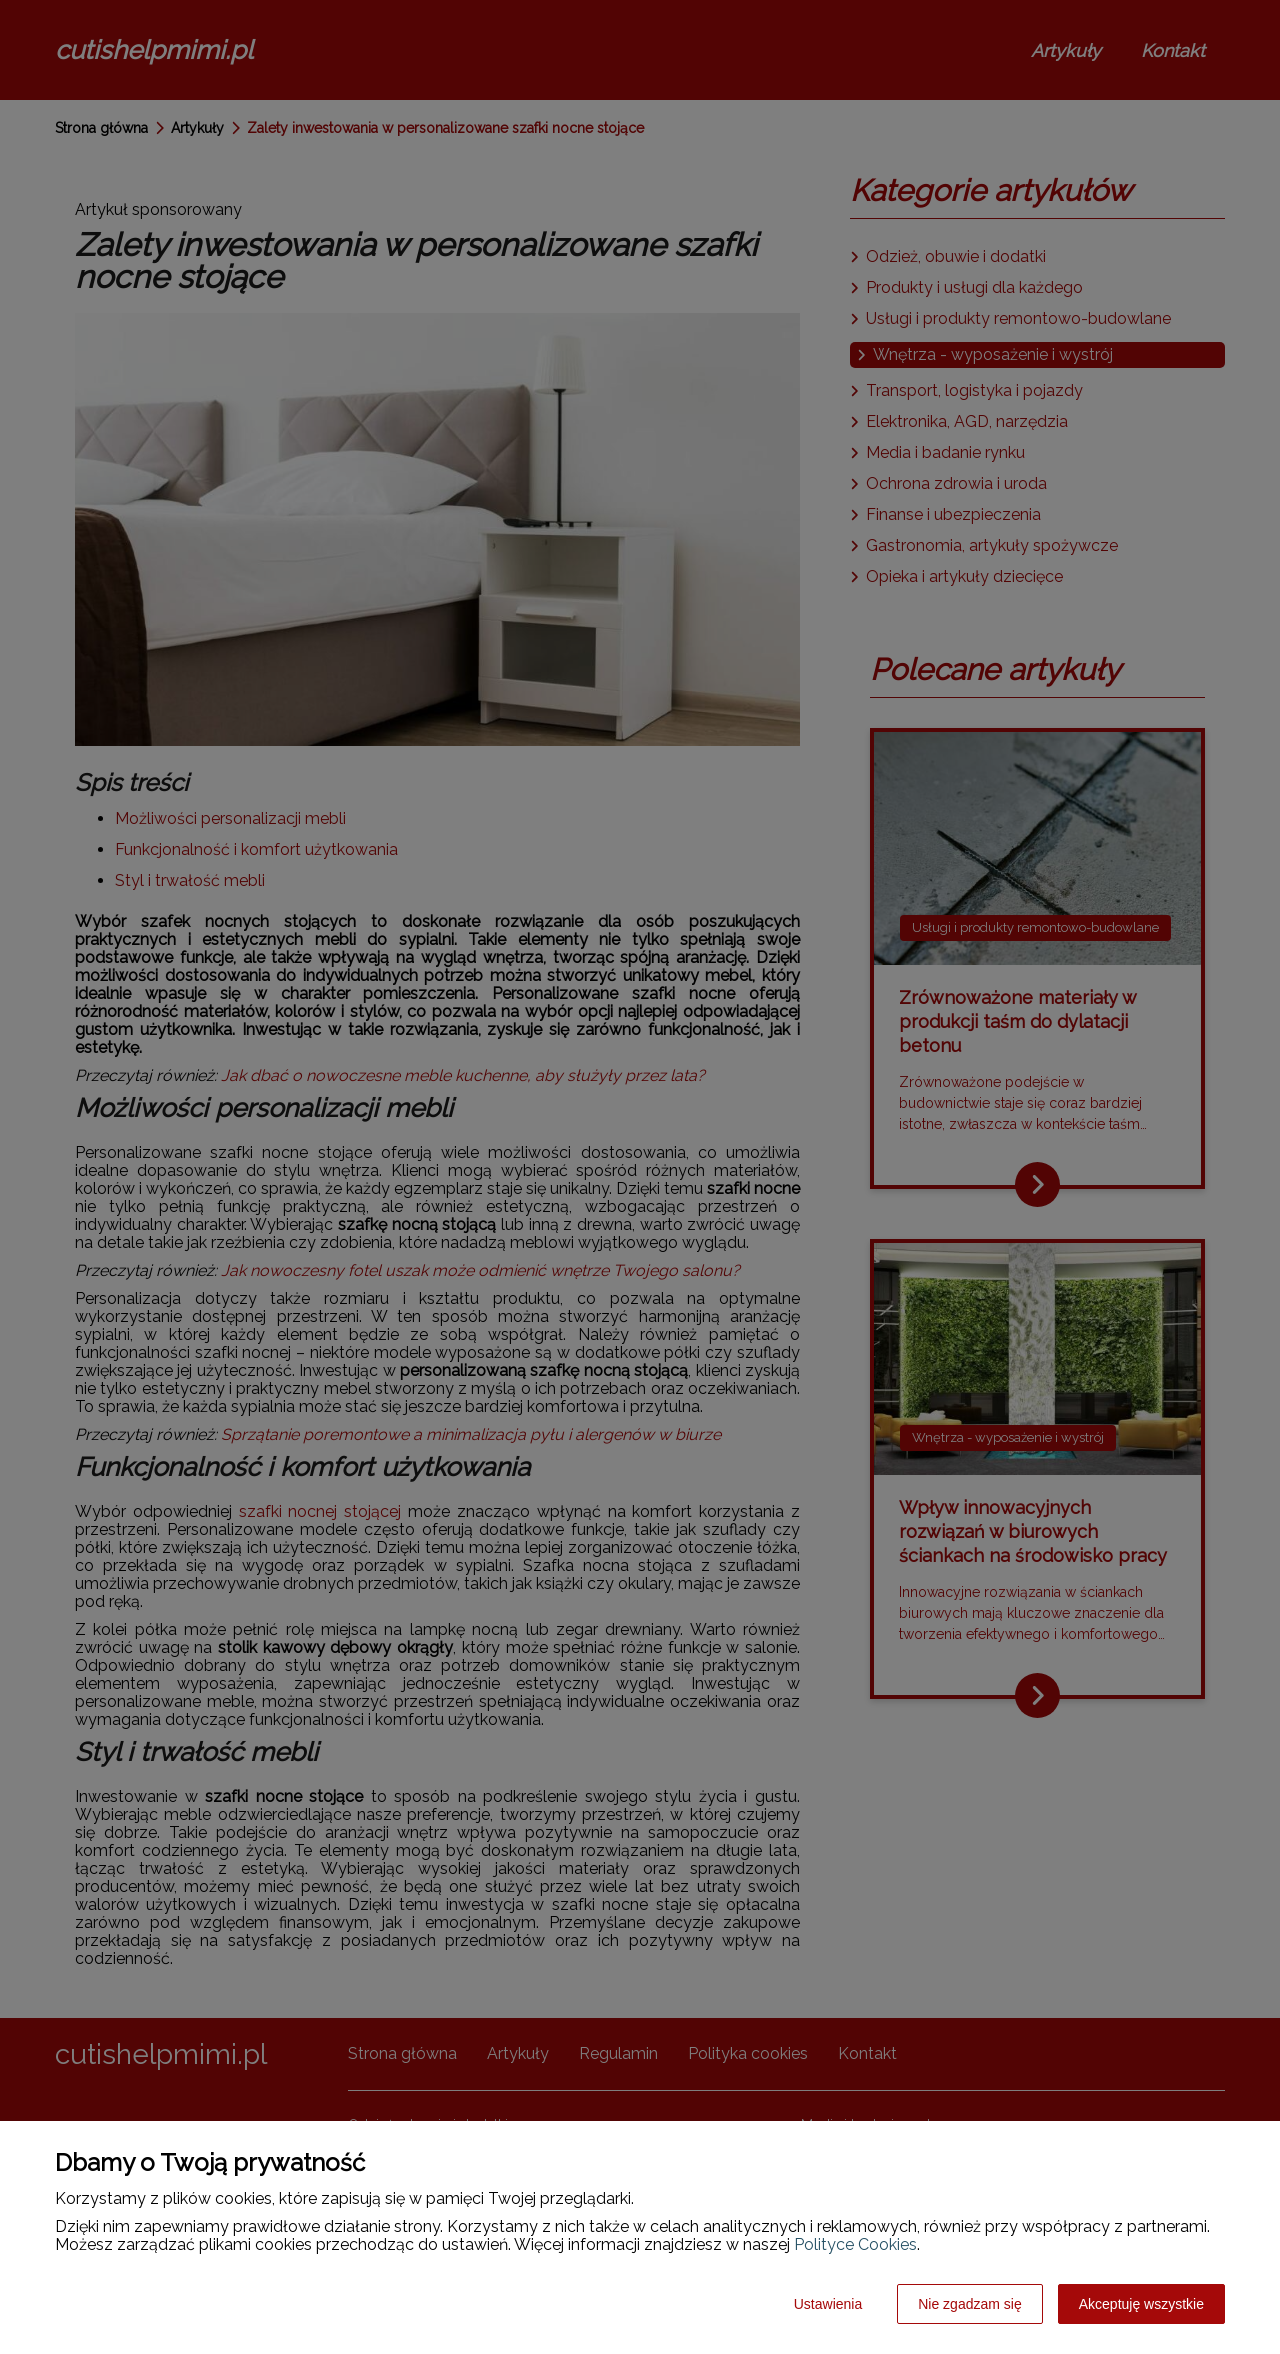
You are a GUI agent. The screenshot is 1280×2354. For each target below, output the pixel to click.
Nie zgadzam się (970, 2304)
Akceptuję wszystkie (1141, 2304)
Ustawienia (828, 2304)
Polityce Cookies (855, 2244)
